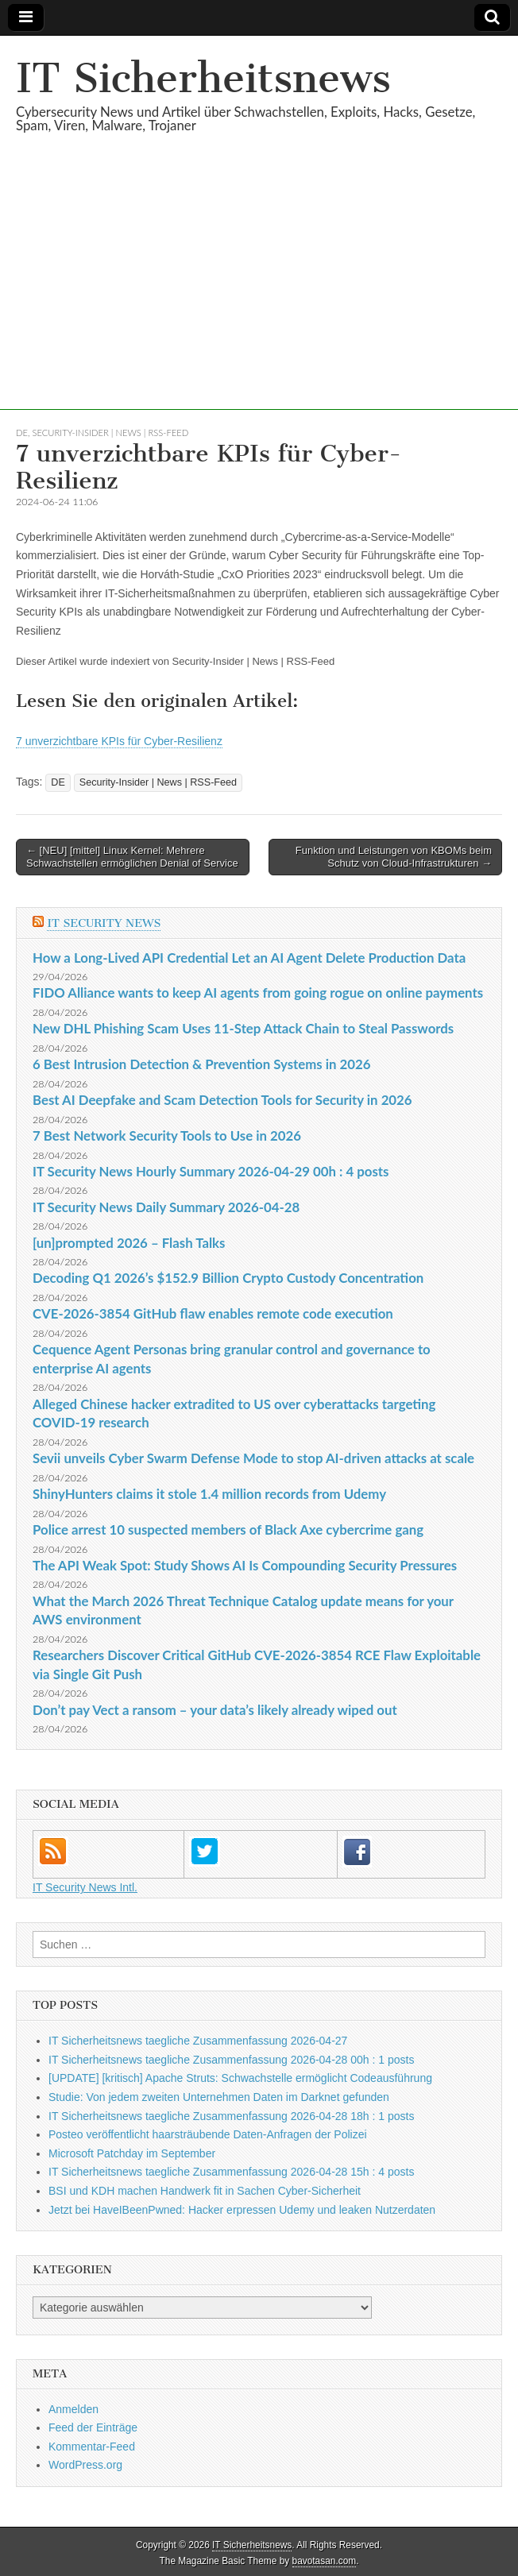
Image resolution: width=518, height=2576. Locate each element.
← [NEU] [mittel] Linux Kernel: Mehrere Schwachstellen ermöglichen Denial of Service (132, 856)
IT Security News (103, 923)
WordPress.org (85, 2464)
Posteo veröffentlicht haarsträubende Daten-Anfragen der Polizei (207, 2134)
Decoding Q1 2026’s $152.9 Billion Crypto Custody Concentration (228, 1277)
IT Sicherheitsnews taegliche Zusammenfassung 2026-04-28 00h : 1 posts (231, 2059)
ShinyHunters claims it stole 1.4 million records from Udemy (209, 1493)
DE (22, 432)
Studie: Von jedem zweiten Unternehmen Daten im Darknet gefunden (218, 2097)
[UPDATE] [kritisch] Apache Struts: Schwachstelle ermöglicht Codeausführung (240, 2078)
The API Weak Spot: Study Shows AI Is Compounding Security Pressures (245, 1565)
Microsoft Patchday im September (131, 2153)
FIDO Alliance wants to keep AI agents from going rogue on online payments (258, 992)
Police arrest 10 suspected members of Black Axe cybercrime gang (228, 1529)
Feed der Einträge (92, 2427)
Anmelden (73, 2409)
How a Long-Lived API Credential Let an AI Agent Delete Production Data (249, 957)
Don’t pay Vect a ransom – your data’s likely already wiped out (215, 1709)
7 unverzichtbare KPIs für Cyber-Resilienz (119, 741)
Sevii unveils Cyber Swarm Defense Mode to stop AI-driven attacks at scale (253, 1458)
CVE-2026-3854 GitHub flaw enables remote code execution (213, 1313)
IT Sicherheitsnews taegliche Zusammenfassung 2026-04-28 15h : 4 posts (231, 2171)
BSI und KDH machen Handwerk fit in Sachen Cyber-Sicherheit (204, 2190)
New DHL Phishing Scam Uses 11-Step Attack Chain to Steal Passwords (243, 1028)
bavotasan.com (324, 2560)
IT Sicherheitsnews (203, 78)
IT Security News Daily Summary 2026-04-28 (166, 1207)
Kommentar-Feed (91, 2446)
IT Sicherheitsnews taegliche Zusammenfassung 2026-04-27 (197, 2040)
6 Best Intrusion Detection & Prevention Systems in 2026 (201, 1064)
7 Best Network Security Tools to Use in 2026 (167, 1135)
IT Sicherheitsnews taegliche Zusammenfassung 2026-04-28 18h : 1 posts (231, 2116)
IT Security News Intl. (85, 1887)
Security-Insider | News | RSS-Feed (111, 432)
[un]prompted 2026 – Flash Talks (129, 1242)
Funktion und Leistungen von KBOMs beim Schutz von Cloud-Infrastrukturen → (394, 856)
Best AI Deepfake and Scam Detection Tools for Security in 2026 (222, 1099)
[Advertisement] (259, 298)
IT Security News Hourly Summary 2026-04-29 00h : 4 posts (210, 1171)
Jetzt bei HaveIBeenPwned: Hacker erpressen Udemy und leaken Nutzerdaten (241, 2209)
